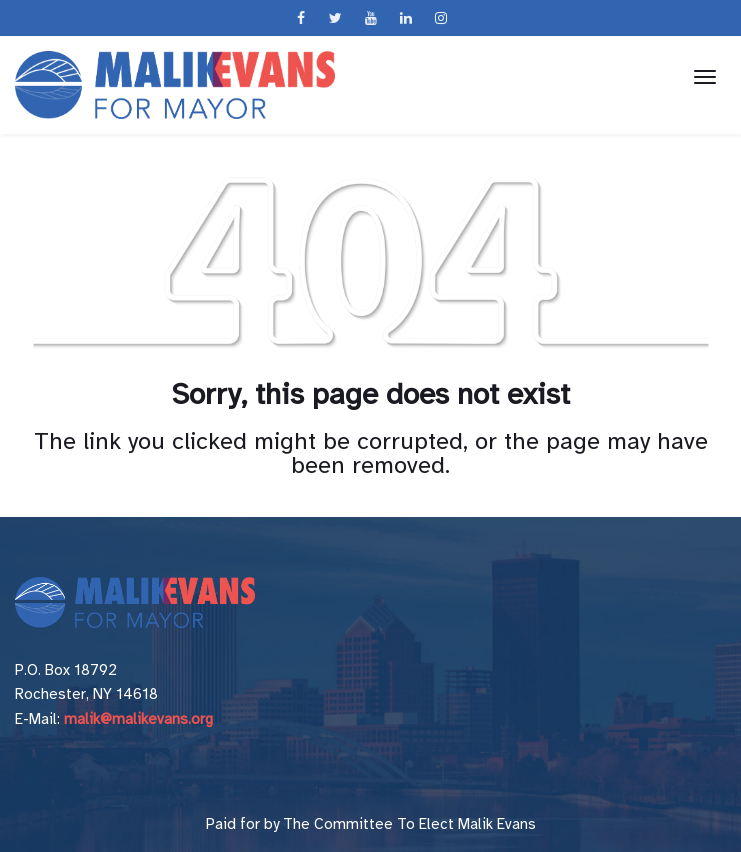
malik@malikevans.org (138, 719)
